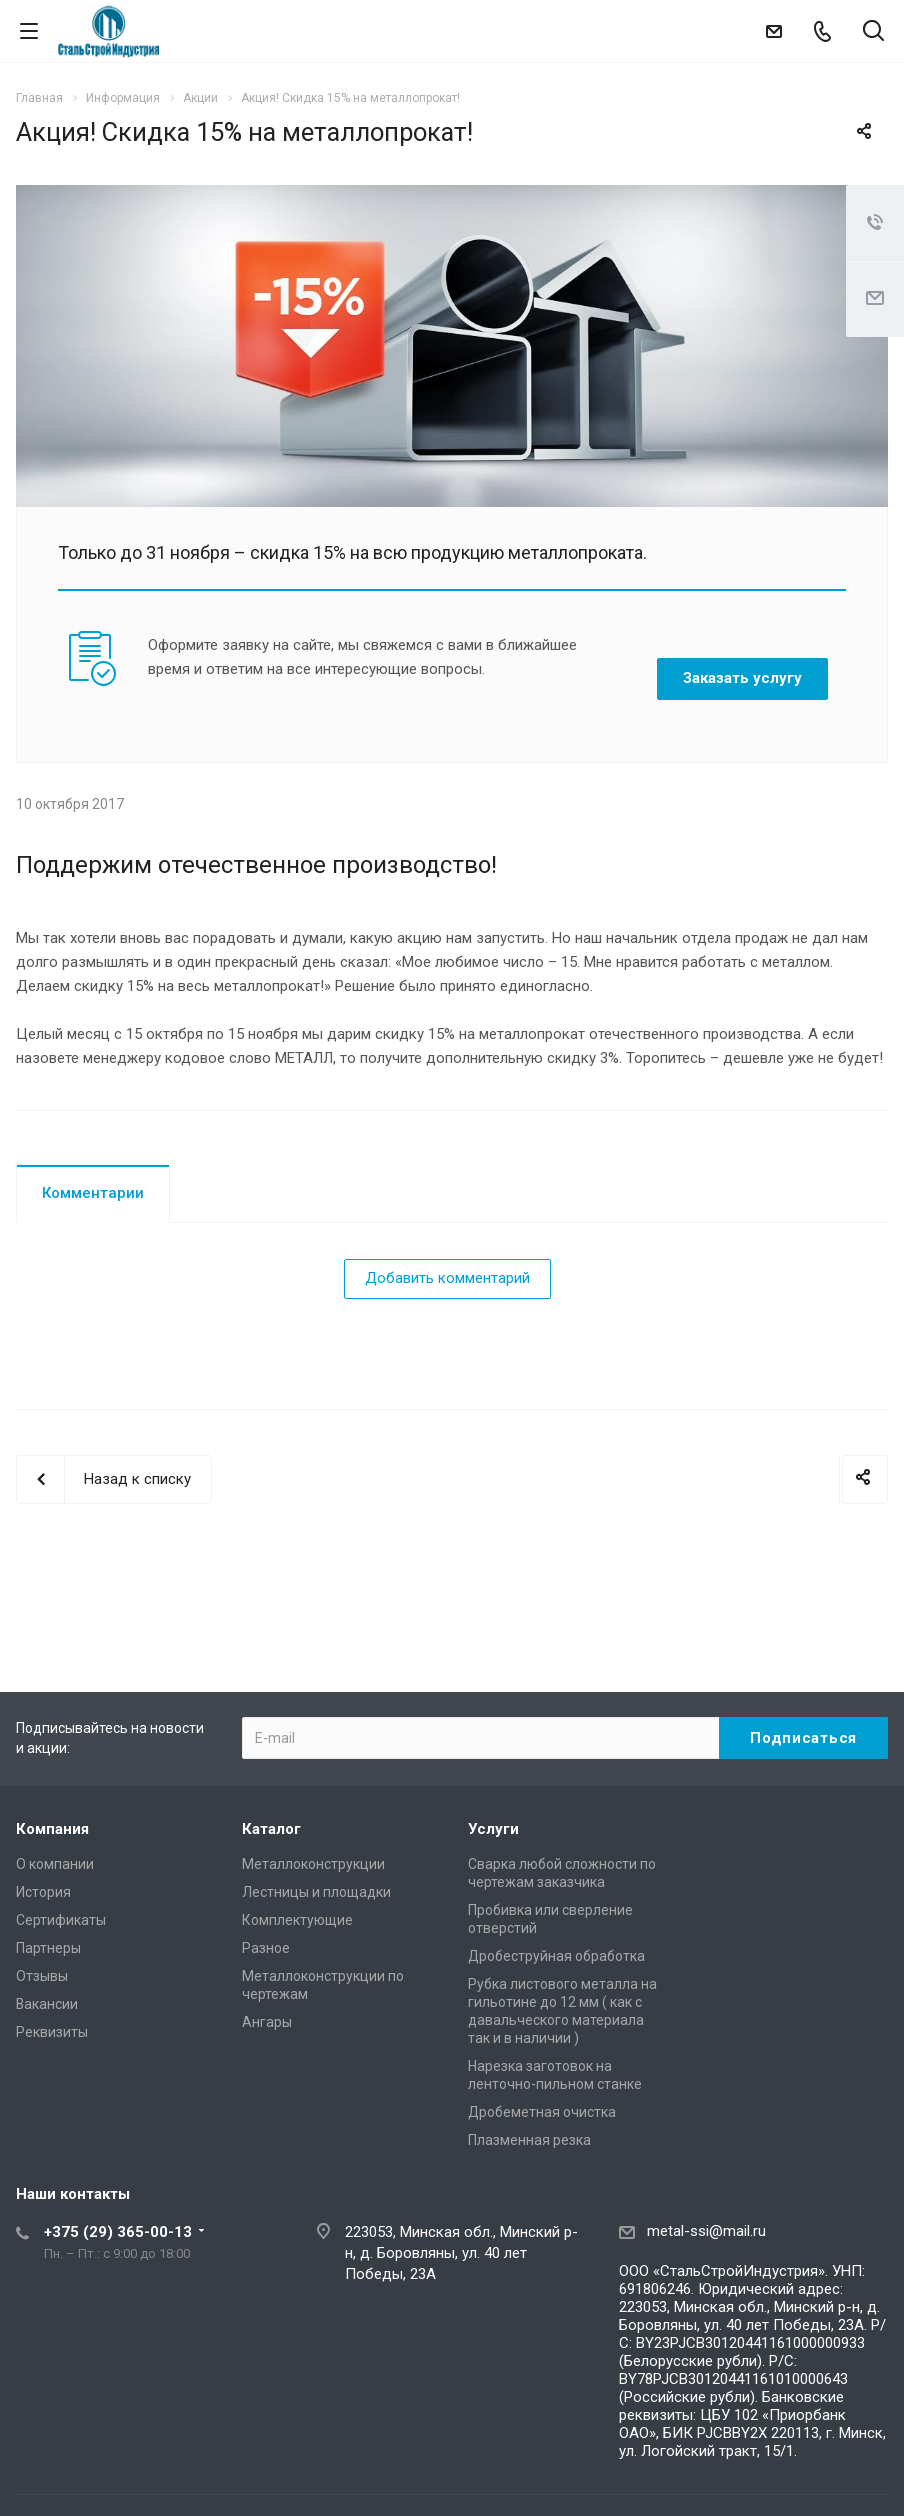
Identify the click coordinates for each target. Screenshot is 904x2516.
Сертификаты (61, 1920)
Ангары (267, 2022)
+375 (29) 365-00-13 (118, 2232)
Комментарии (93, 1193)
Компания (52, 1829)
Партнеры (48, 1948)
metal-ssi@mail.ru (706, 2231)
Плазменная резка (529, 2140)
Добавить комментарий (447, 1278)
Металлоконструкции (313, 1864)
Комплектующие (297, 1920)
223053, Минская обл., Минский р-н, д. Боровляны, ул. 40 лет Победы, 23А (461, 2253)
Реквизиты (52, 2032)
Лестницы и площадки (316, 1892)
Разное (266, 1948)
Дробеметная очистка (542, 2112)
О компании (55, 1864)
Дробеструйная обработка (556, 1956)
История (43, 1892)
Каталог (271, 1829)
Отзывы (42, 1976)
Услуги (493, 1829)
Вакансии (47, 2004)
